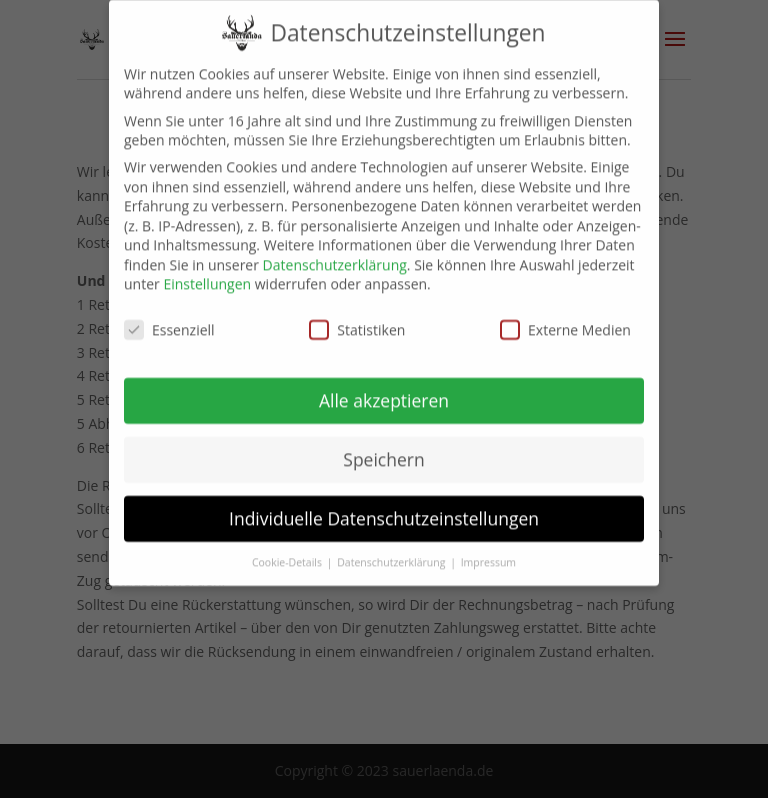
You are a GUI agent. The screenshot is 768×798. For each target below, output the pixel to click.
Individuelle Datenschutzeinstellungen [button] (384, 504)
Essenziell (169, 315)
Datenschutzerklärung (335, 250)
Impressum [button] (488, 547)
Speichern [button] (383, 445)
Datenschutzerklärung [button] (392, 547)
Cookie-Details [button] (288, 547)
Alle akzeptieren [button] (384, 386)
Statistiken (357, 315)
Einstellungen (207, 269)
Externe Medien (565, 315)
